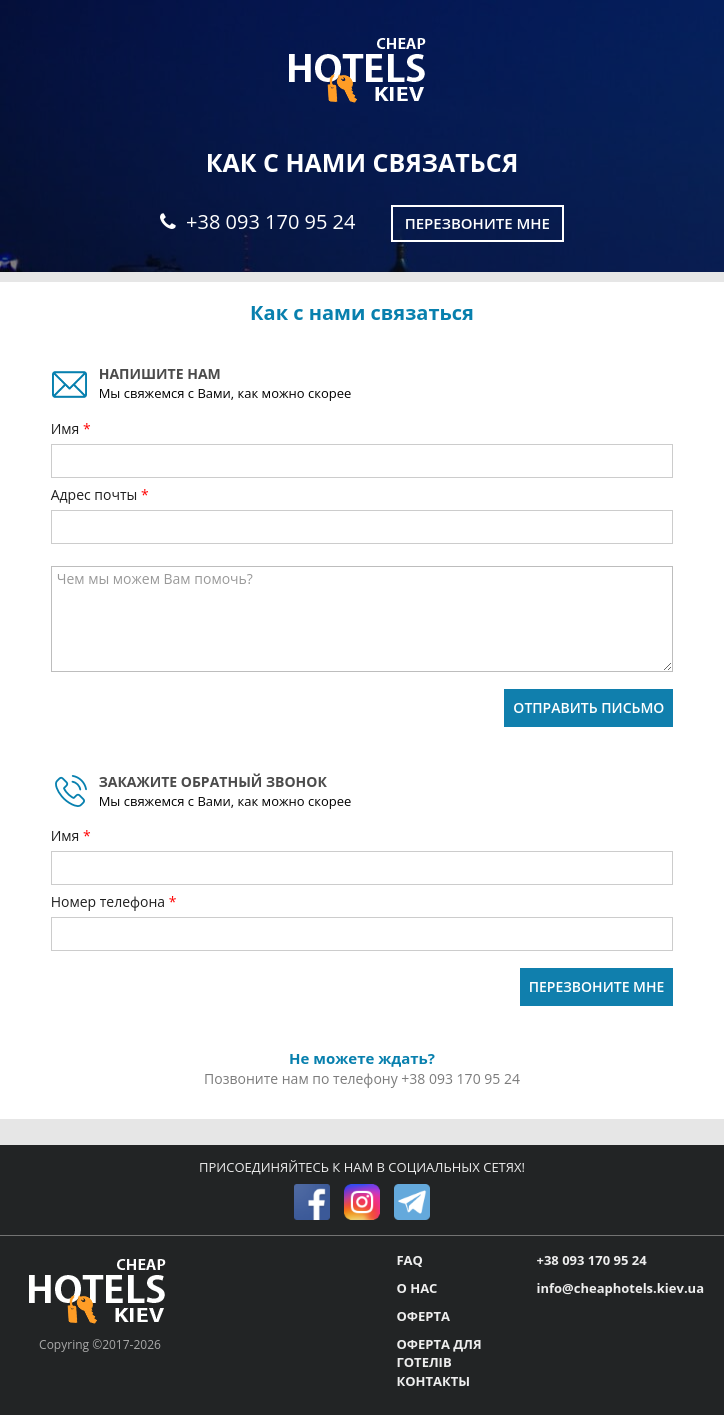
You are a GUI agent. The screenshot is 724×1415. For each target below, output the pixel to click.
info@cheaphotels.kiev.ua (620, 1288)
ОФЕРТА (422, 1316)
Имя (67, 428)
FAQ (409, 1260)
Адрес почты (96, 494)
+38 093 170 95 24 (257, 221)
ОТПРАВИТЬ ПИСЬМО (588, 707)
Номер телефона (110, 901)
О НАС (416, 1288)
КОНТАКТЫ (433, 1381)
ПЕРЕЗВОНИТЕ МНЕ (597, 986)
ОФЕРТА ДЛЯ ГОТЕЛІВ (438, 1353)
